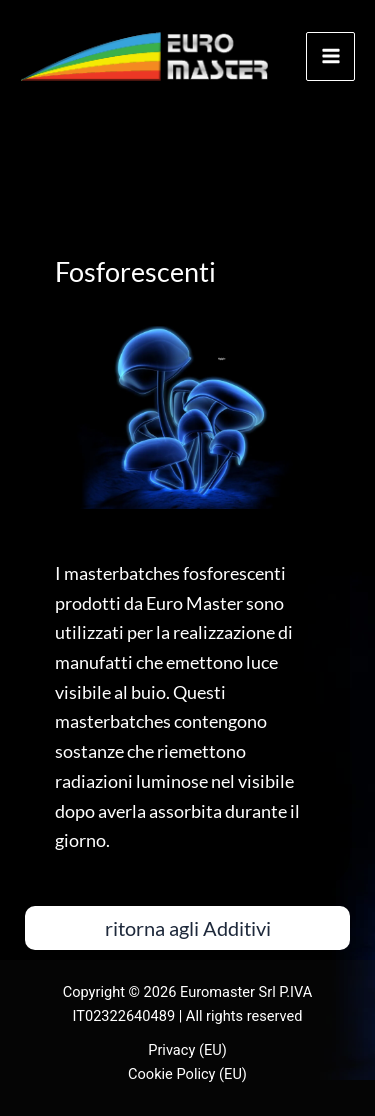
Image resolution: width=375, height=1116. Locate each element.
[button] (187, 928)
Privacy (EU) (187, 1050)
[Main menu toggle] (330, 56)
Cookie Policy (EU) (187, 1074)
